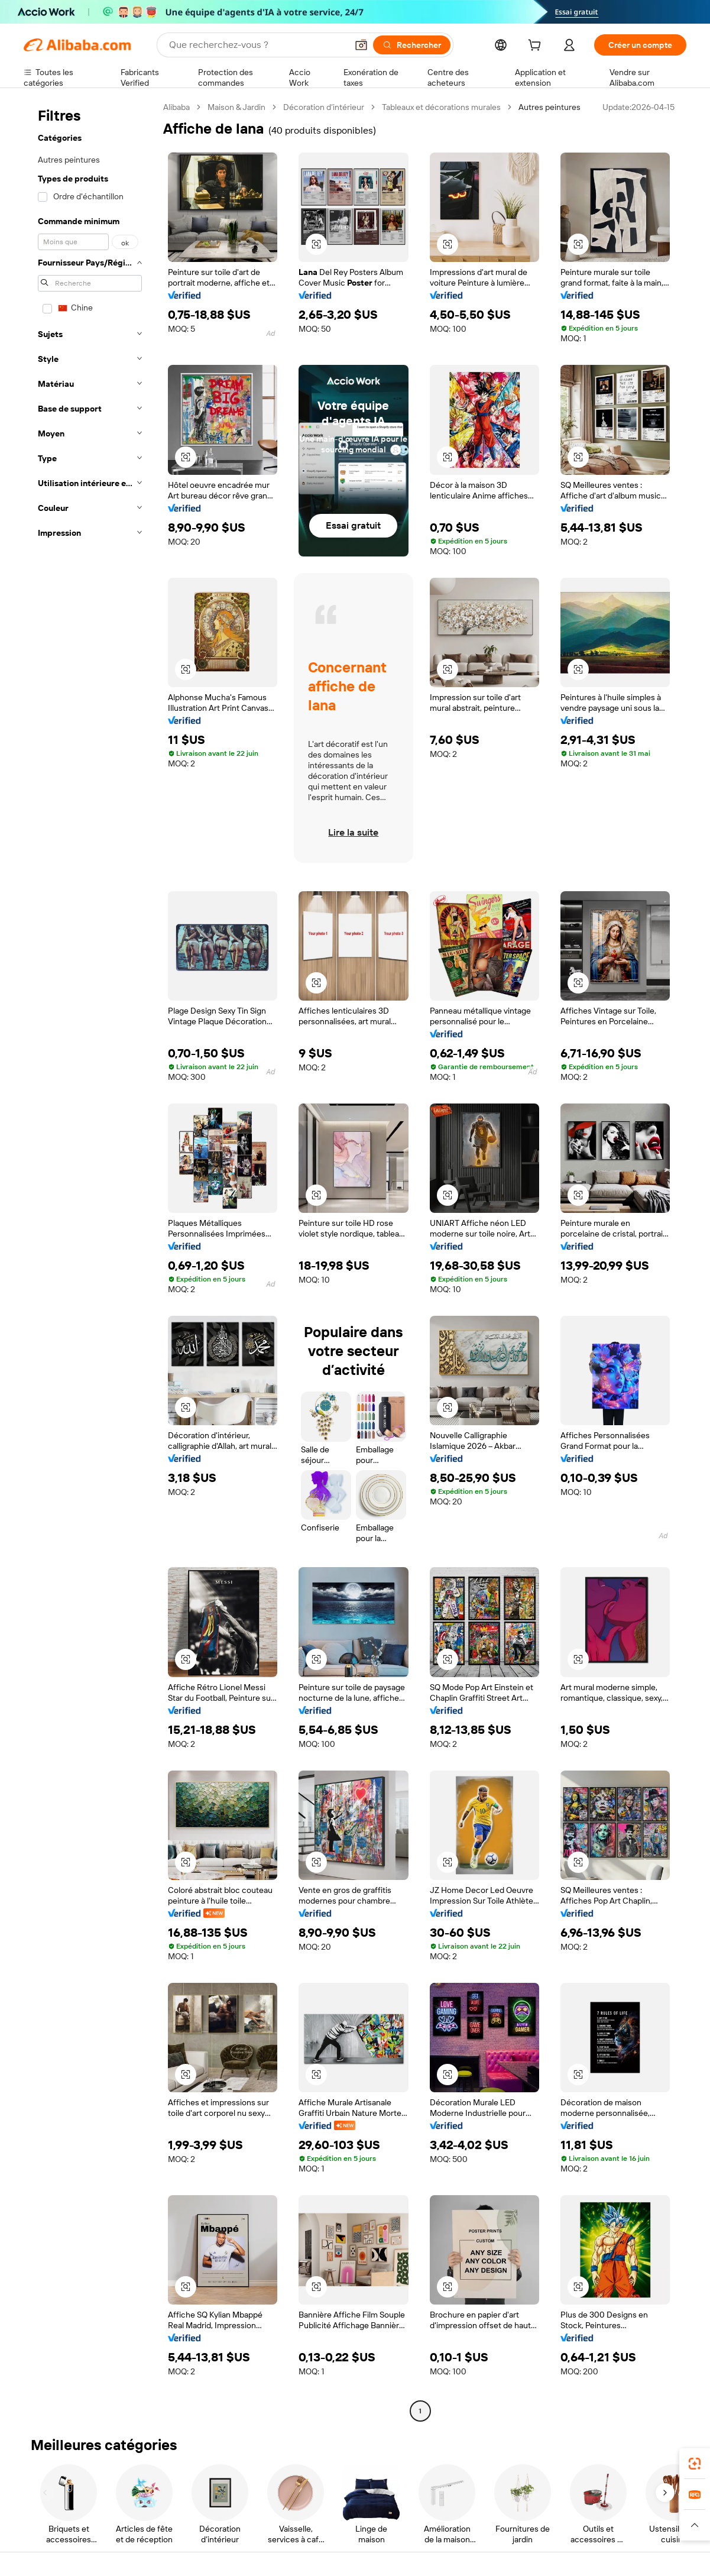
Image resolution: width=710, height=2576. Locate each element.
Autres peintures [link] (549, 107)
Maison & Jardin (236, 107)
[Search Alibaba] (257, 44)
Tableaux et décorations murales (441, 107)
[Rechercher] (411, 44)
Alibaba (176, 107)
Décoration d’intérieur (323, 107)
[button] (361, 45)
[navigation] (90, 1260)
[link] (694, 2463)
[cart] (537, 46)
